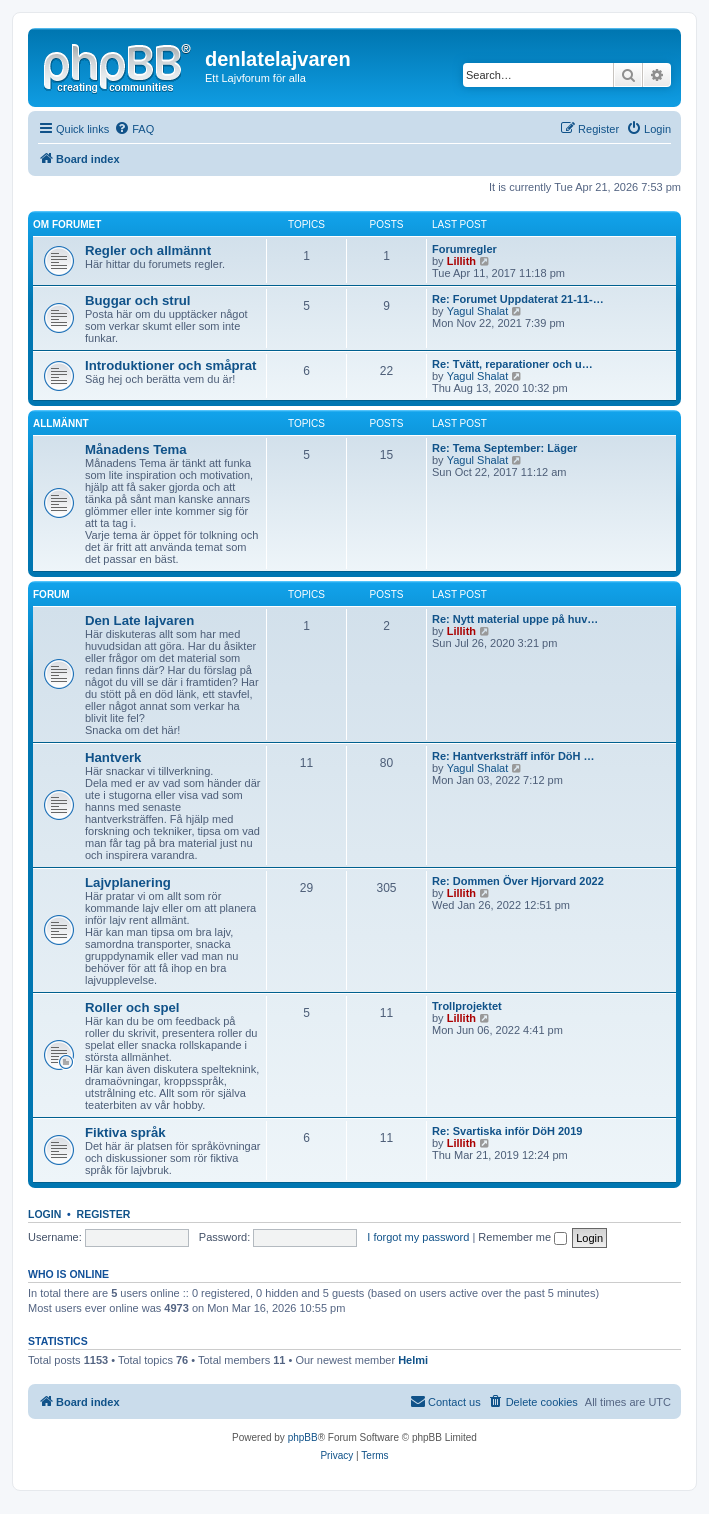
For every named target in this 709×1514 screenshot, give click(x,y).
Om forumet (67, 224)
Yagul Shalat (478, 311)
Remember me (522, 1237)
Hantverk (113, 757)
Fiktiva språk (125, 1132)
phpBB (303, 1437)
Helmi (413, 1360)
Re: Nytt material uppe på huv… (515, 619)
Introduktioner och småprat (170, 365)
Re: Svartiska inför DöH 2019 (507, 1131)
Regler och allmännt (148, 250)
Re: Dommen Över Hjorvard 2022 (518, 881)
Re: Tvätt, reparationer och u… (512, 364)
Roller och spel (132, 1007)
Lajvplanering (128, 882)
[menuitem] (134, 129)
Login (44, 1214)
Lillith (461, 261)
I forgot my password (418, 1237)
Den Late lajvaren (139, 620)
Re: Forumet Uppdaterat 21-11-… (518, 299)
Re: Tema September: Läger (504, 448)
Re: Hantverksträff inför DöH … (513, 756)
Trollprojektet (467, 1006)
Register (104, 1214)
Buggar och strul (138, 300)
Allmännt (61, 423)
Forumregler (464, 249)
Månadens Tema (136, 449)
